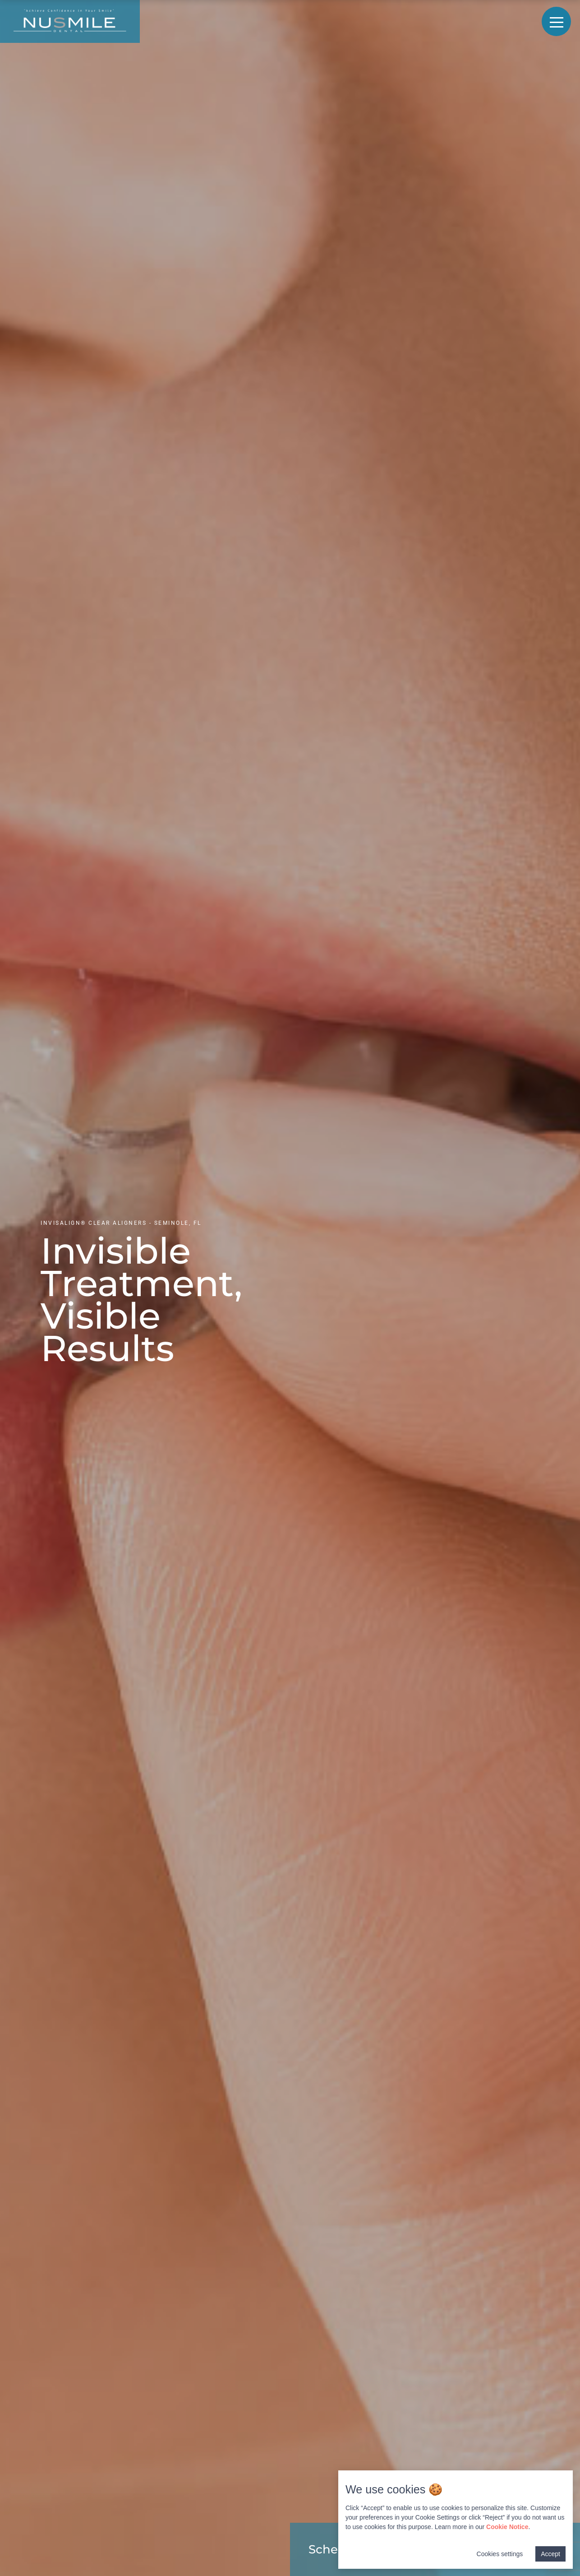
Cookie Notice (507, 2526)
